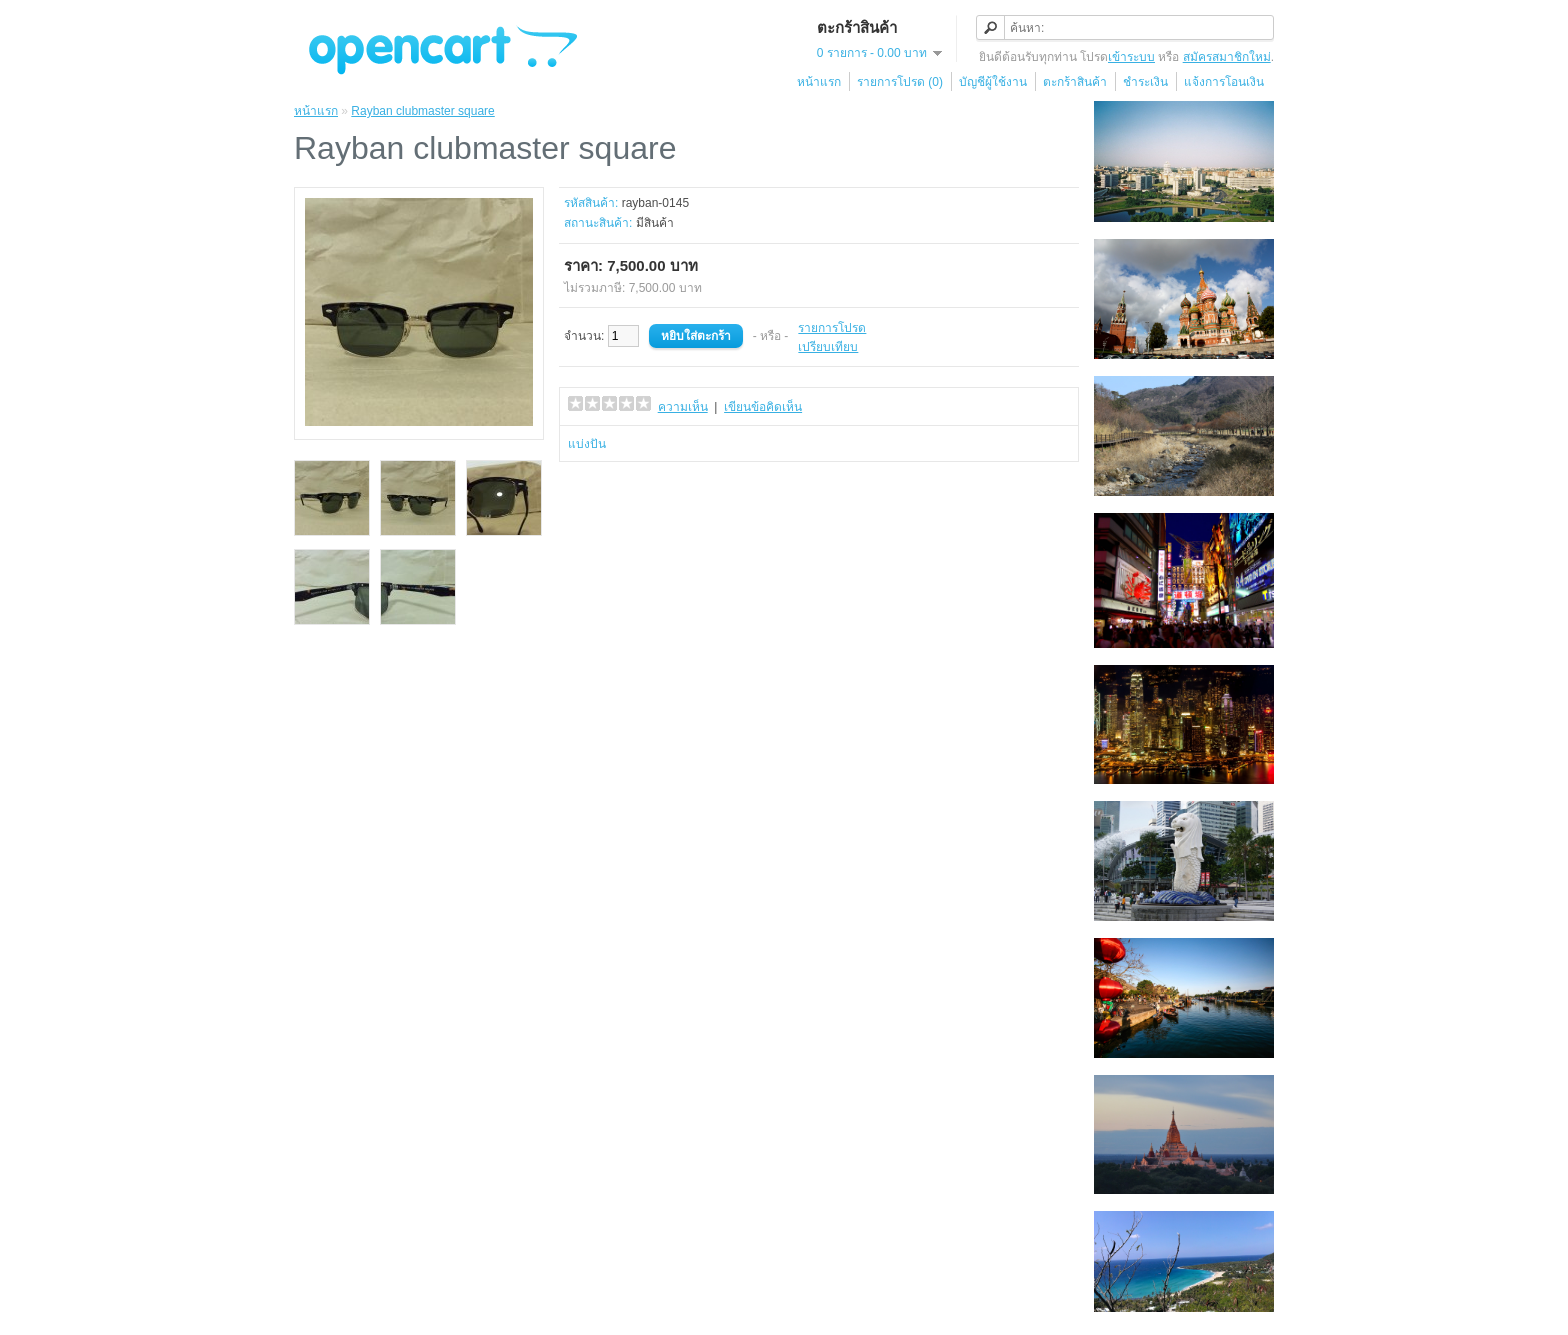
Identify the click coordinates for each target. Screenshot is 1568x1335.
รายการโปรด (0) (900, 82)
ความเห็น (683, 407)
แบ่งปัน (587, 444)
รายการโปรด (832, 328)
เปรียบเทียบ (828, 347)
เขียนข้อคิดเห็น (763, 407)
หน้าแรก (819, 82)
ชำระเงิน (1145, 82)
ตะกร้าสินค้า (1075, 82)
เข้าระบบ (1131, 57)
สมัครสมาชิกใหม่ (1227, 57)
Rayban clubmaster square (422, 111)
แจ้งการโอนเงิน (1224, 82)
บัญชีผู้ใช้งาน (993, 82)
